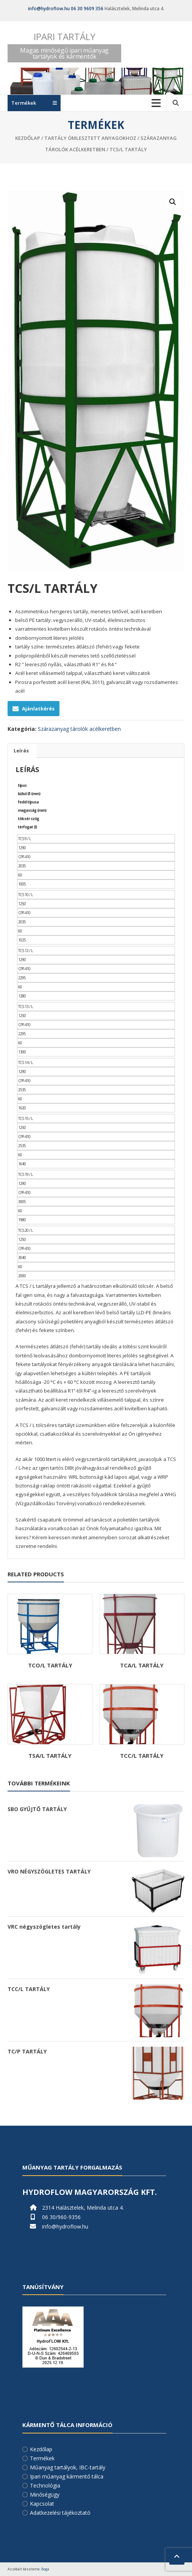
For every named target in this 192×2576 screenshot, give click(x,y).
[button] (173, 202)
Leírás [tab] (21, 750)
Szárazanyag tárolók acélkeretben (79, 728)
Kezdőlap (27, 138)
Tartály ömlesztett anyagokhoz (90, 138)
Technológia (45, 2485)
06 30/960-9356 (61, 2217)
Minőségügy (44, 2494)
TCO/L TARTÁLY (50, 1665)
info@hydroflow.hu (49, 8)
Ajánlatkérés (33, 708)
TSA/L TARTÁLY (50, 1755)
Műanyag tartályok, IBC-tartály (67, 2467)
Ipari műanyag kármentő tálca (66, 2476)
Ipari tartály (64, 36)
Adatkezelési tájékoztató (60, 2512)
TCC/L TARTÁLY (142, 1755)
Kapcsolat (42, 2503)
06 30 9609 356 (87, 8)
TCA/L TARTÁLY (142, 1665)
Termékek (42, 2458)
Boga (45, 2569)
